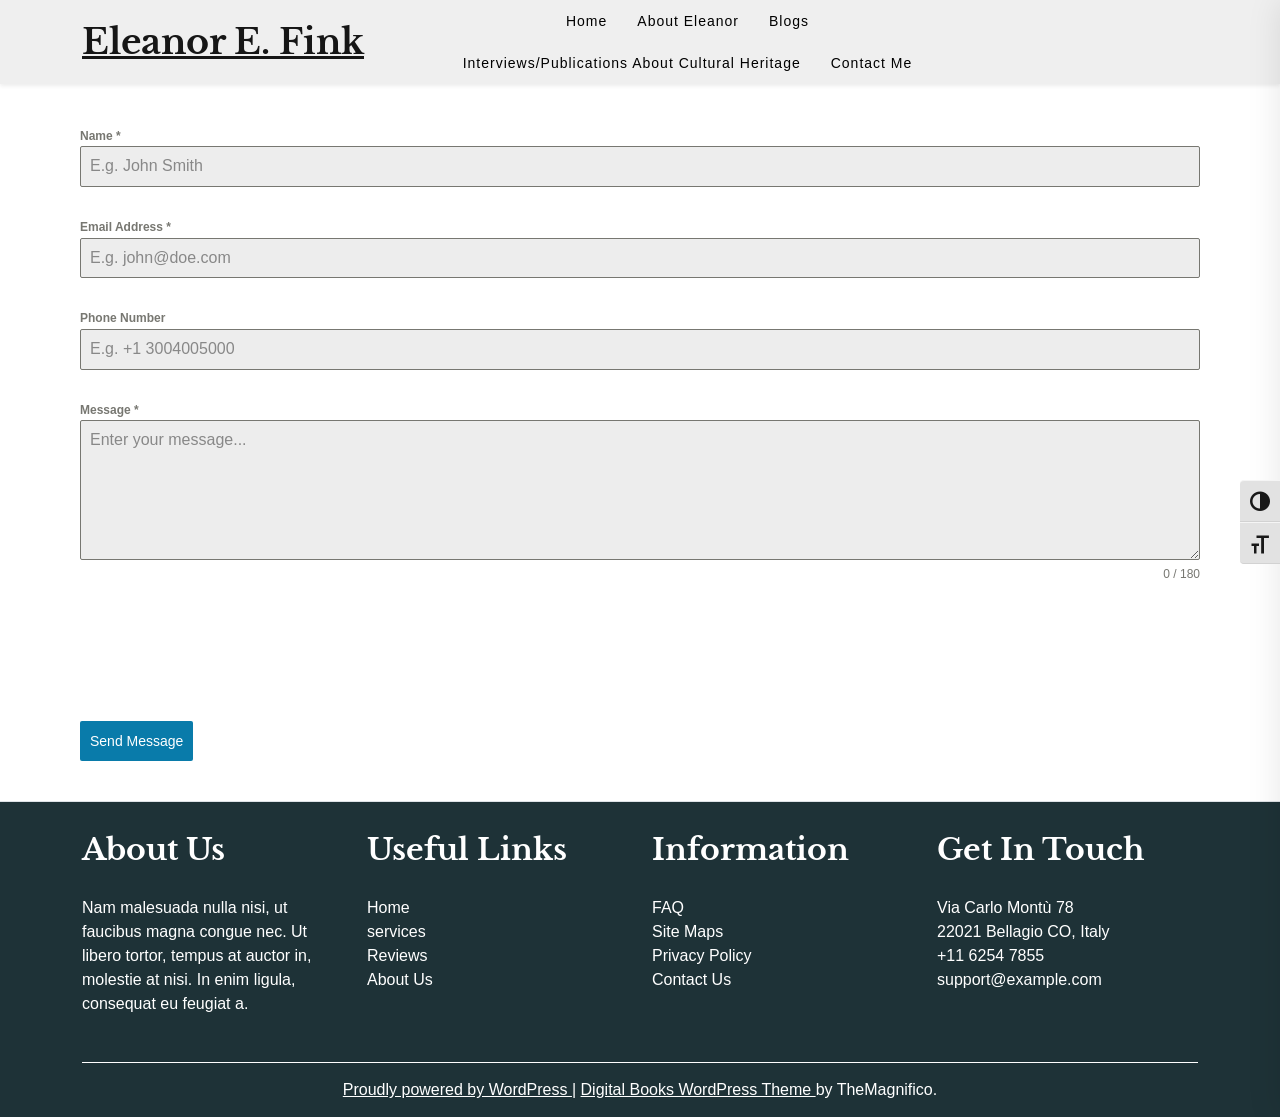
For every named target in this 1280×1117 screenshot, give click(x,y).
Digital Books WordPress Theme (698, 1089)
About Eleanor (688, 21)
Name (100, 136)
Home (586, 21)
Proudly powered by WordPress (457, 1089)
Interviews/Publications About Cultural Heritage (632, 63)
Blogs (789, 21)
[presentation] (640, 652)
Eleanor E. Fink (223, 41)
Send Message (136, 741)
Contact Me (872, 63)
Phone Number (122, 318)
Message (109, 410)
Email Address (125, 227)
